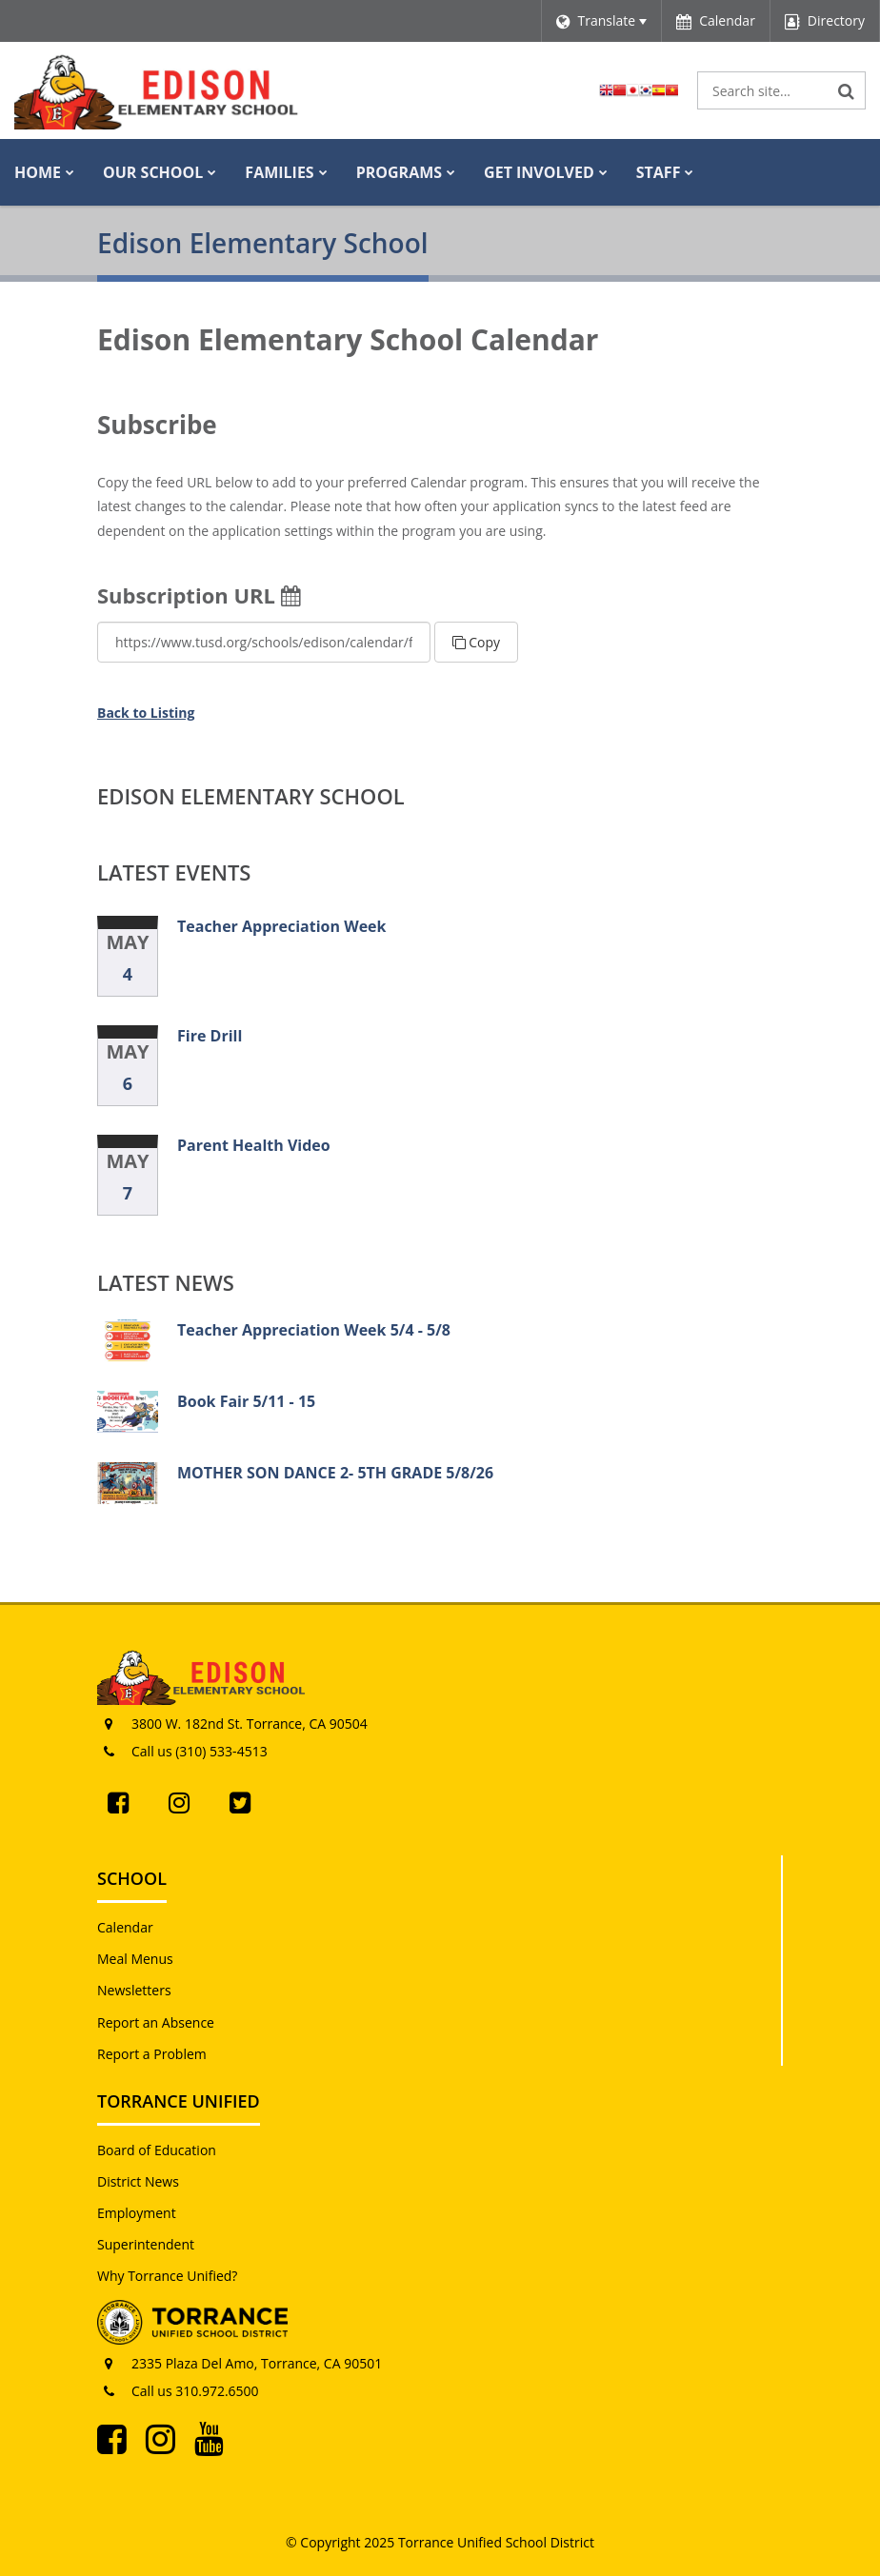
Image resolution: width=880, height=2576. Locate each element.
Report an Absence (155, 2022)
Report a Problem (152, 2054)
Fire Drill (209, 1035)
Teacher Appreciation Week (281, 926)
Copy (476, 642)
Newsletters (134, 1990)
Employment (136, 2213)
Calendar (125, 1927)
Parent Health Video (253, 1145)
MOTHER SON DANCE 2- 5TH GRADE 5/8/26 (335, 1472)
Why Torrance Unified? (167, 2276)
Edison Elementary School (251, 796)
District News (138, 2181)
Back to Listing (145, 712)
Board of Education (156, 2150)
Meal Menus (135, 1959)
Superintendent (145, 2244)
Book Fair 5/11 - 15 (246, 1401)
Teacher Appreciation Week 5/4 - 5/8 (313, 1329)
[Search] (847, 90)
